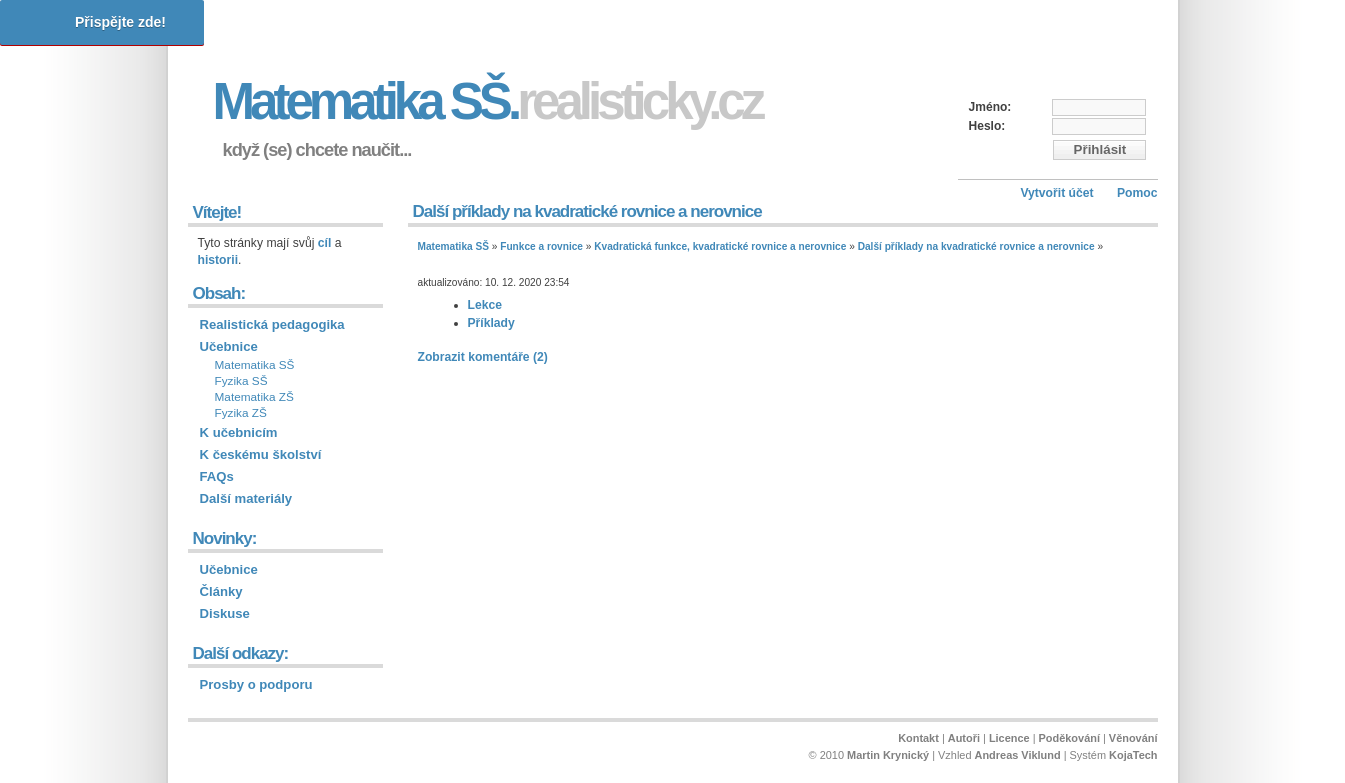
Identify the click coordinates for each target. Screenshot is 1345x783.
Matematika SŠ (453, 246)
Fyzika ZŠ (241, 413)
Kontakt (918, 738)
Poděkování (1069, 738)
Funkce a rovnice (541, 246)
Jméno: (990, 107)
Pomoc (1137, 193)
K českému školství (261, 454)
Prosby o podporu (256, 684)
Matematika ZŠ (254, 397)
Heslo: (987, 126)
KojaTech (1133, 755)
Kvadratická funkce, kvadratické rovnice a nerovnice (720, 246)
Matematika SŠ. (487, 101)
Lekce (485, 305)
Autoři (964, 738)
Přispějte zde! (120, 22)
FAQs (217, 476)
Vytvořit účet (1056, 193)
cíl (325, 243)
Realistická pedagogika (272, 324)
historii (218, 260)
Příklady (491, 323)
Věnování (1133, 738)
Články (221, 591)
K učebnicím (239, 432)
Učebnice (229, 346)
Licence (1009, 738)
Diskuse (225, 613)
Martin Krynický (888, 755)
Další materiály (246, 498)
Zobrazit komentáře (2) (483, 357)
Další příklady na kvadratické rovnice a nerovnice (976, 246)
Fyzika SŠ (241, 381)
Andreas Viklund (1018, 755)
